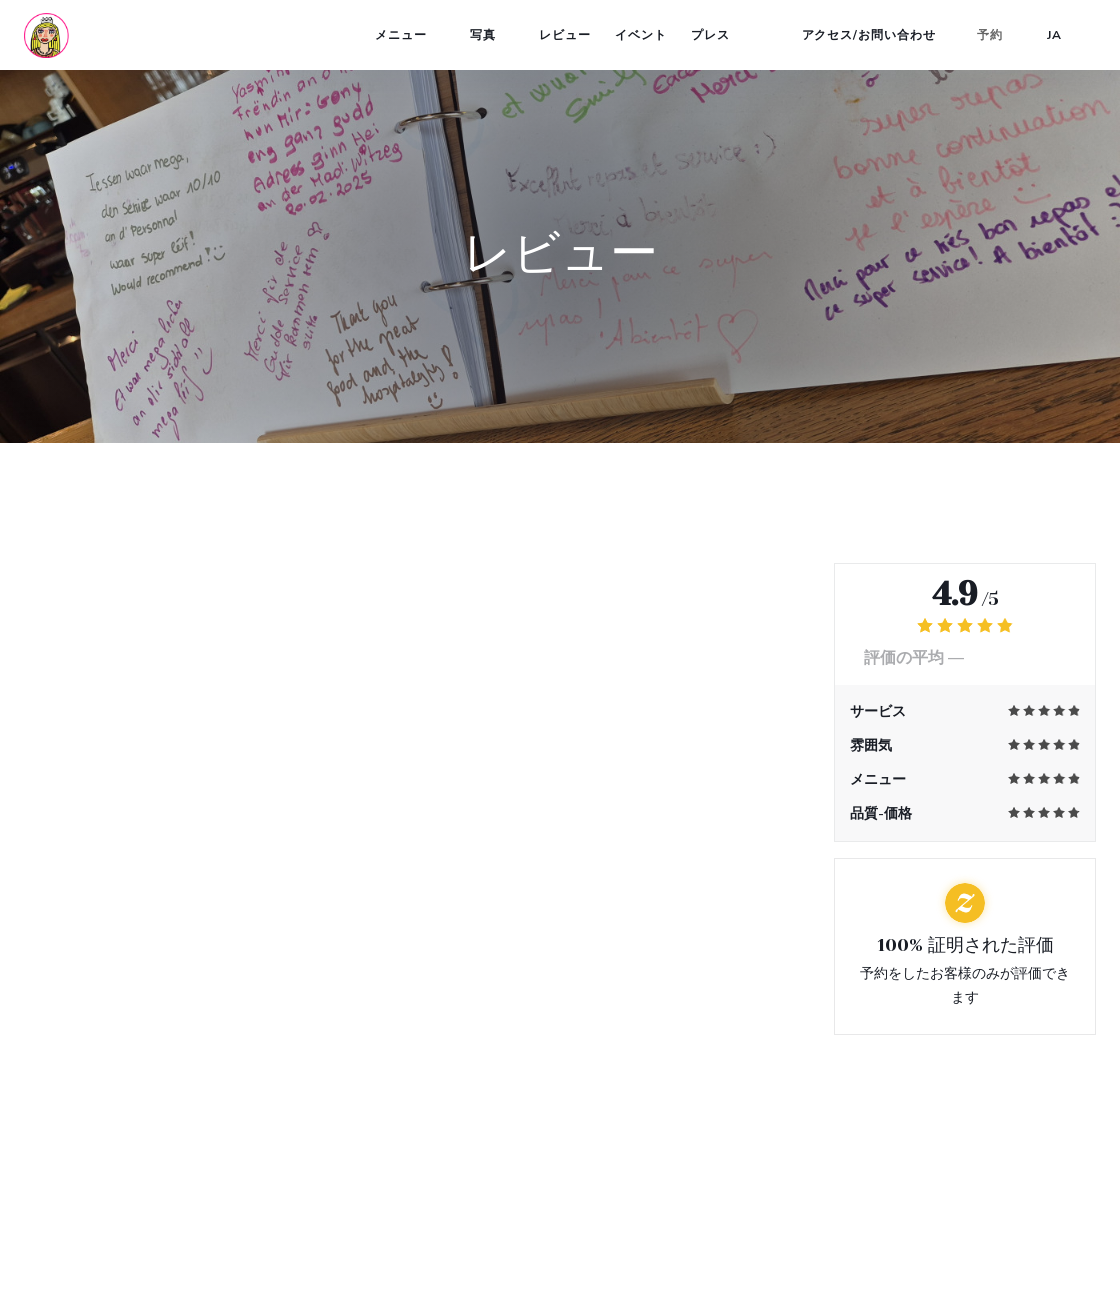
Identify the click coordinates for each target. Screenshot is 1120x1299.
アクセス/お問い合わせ (869, 35)
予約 (990, 35)
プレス (710, 35)
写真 (492, 35)
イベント (641, 35)
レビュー (565, 35)
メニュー (410, 35)
